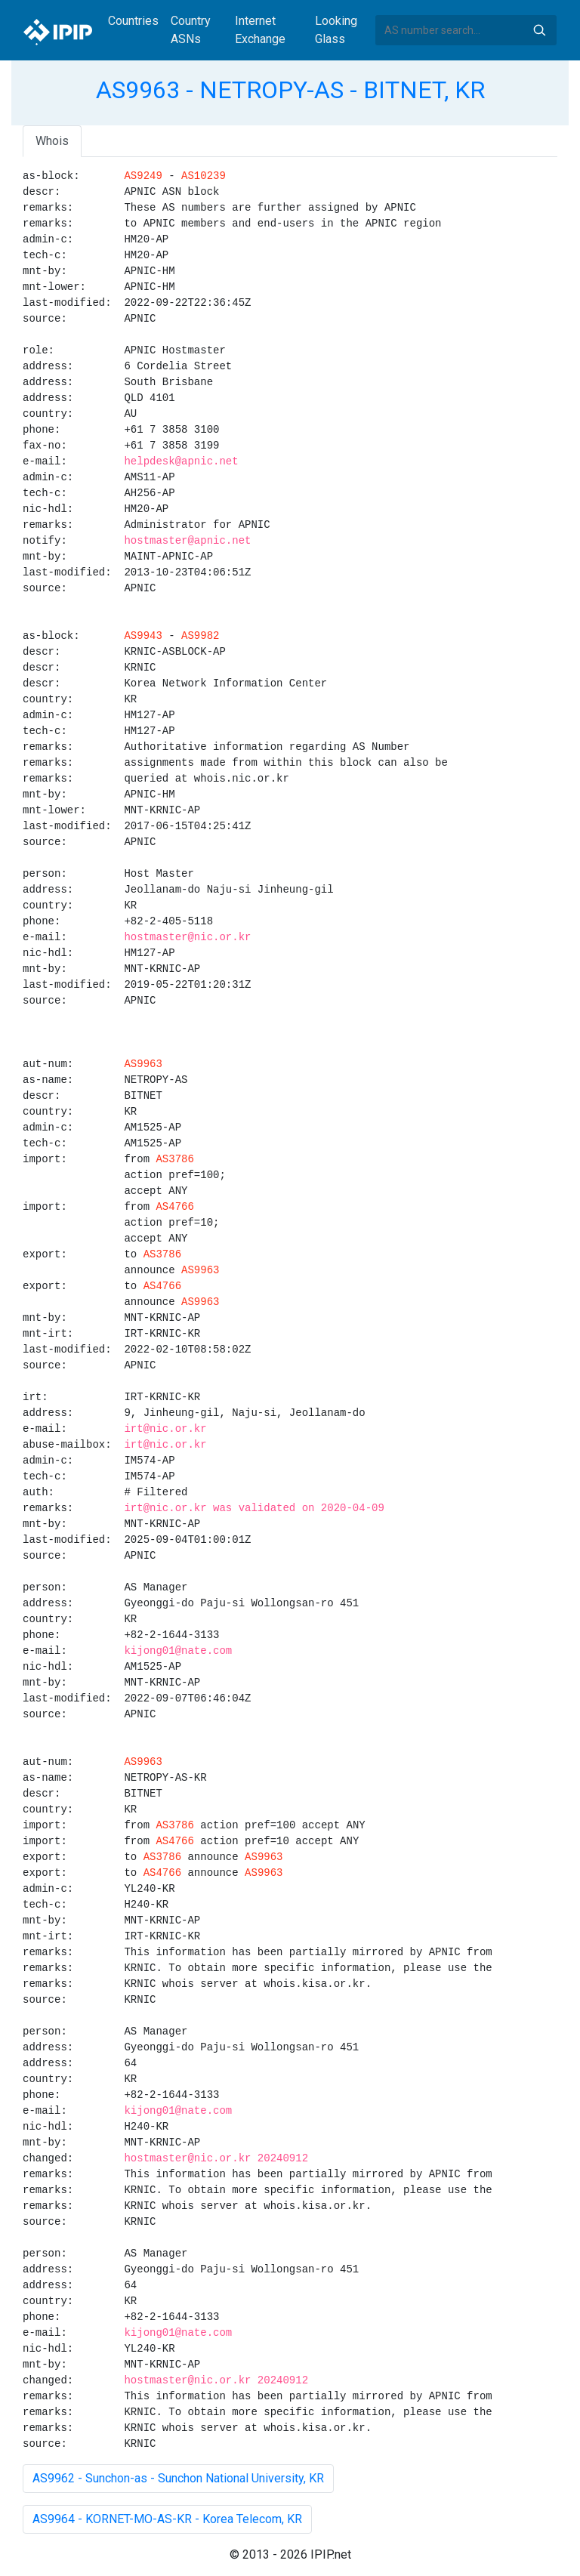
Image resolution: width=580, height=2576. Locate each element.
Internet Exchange (260, 30)
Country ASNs (191, 30)
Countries (133, 21)
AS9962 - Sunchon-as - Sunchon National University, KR (178, 2478)
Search (539, 30)
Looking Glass (336, 30)
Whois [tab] (52, 141)
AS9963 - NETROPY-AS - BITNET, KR (290, 90)
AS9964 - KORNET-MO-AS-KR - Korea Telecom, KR (167, 2519)
